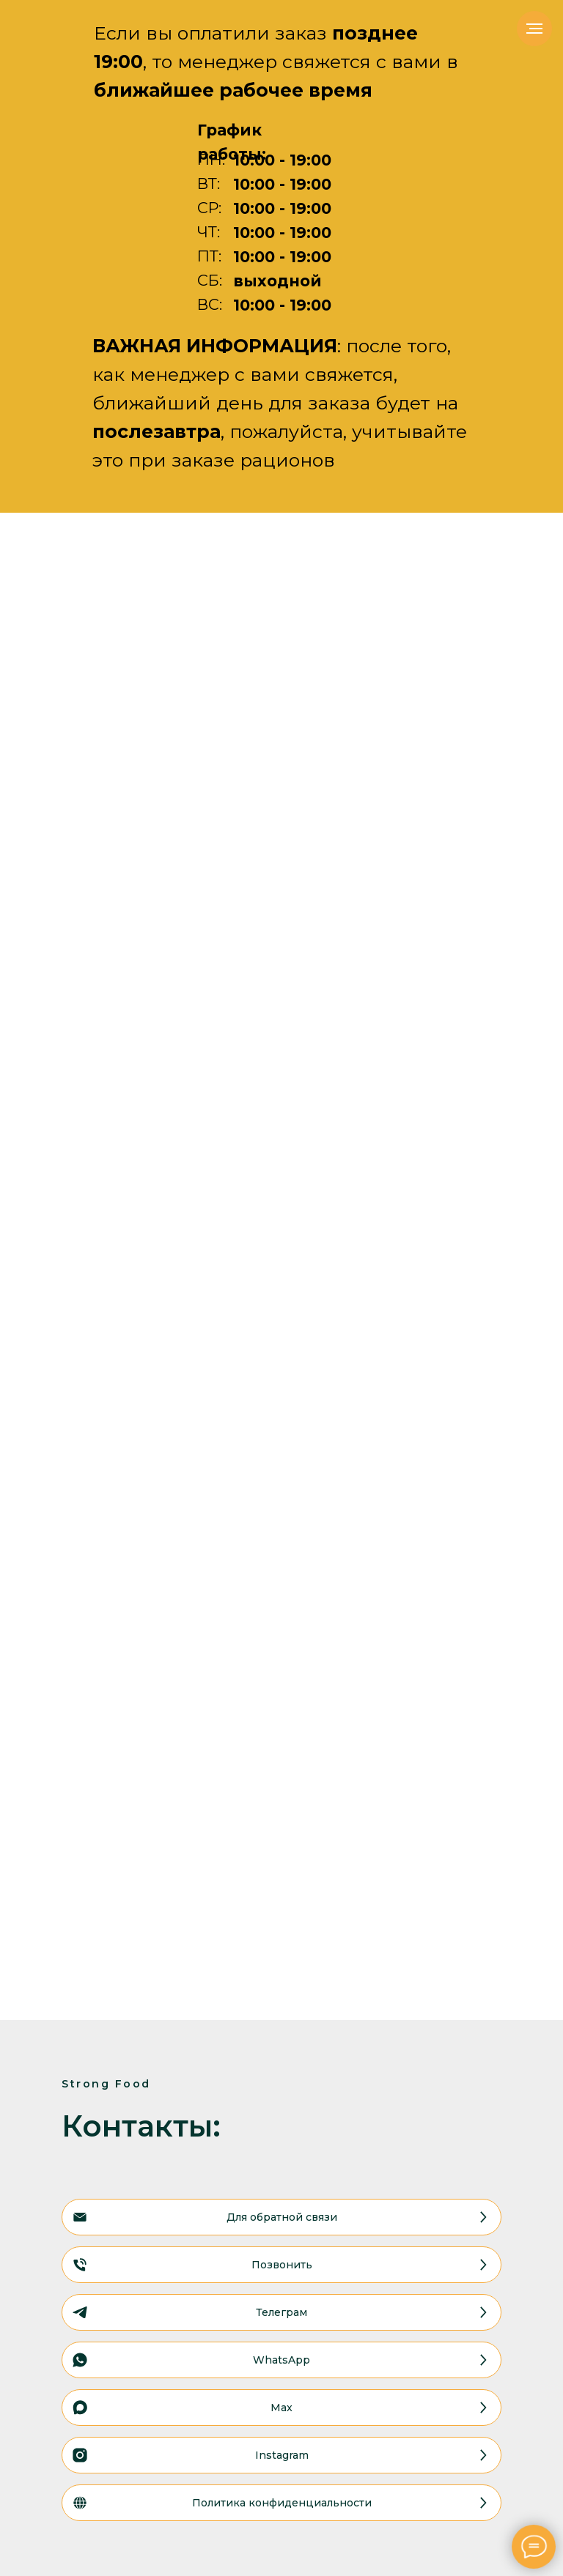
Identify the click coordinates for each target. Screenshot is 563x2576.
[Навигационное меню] (534, 28)
